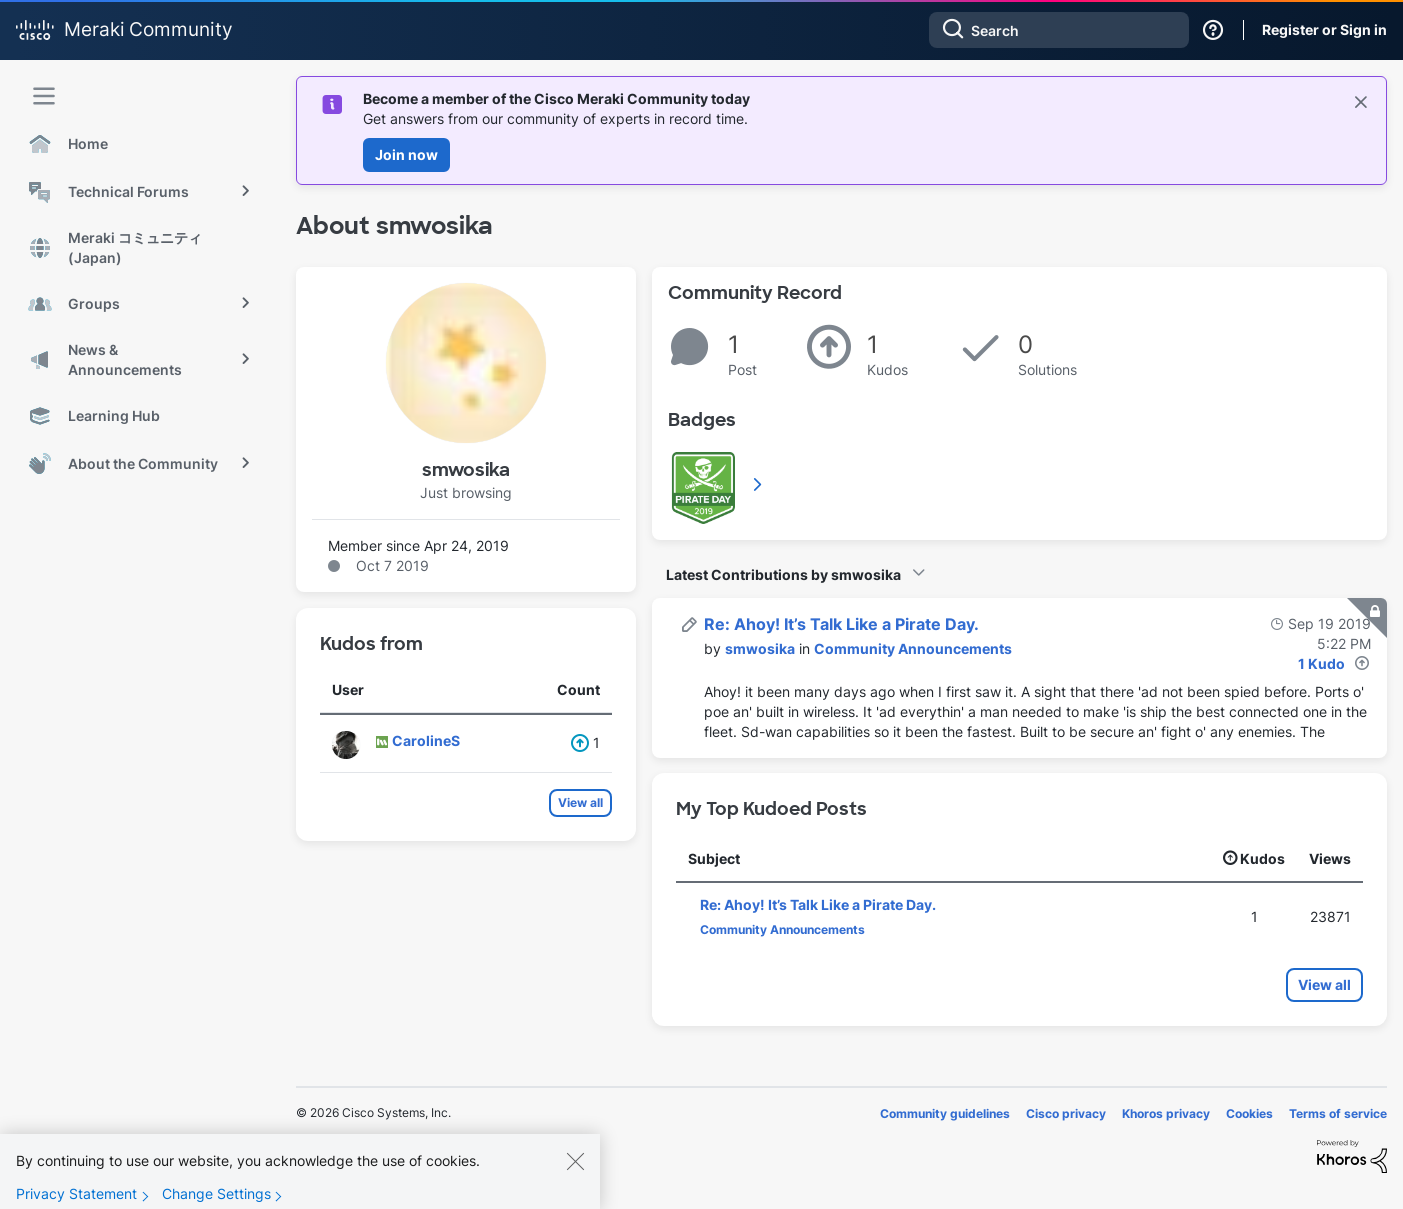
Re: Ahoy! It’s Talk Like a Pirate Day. (841, 624)
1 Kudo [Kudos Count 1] (1321, 663)
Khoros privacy (1166, 1113)
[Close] (575, 1178)
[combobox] (1059, 30)
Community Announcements (913, 648)
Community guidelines (945, 1113)
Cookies (1249, 1113)
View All (759, 484)
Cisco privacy (1066, 1113)
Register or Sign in (1324, 29)
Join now (406, 154)
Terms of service (1338, 1113)
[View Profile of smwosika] (760, 648)
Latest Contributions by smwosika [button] (783, 574)
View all (580, 802)
